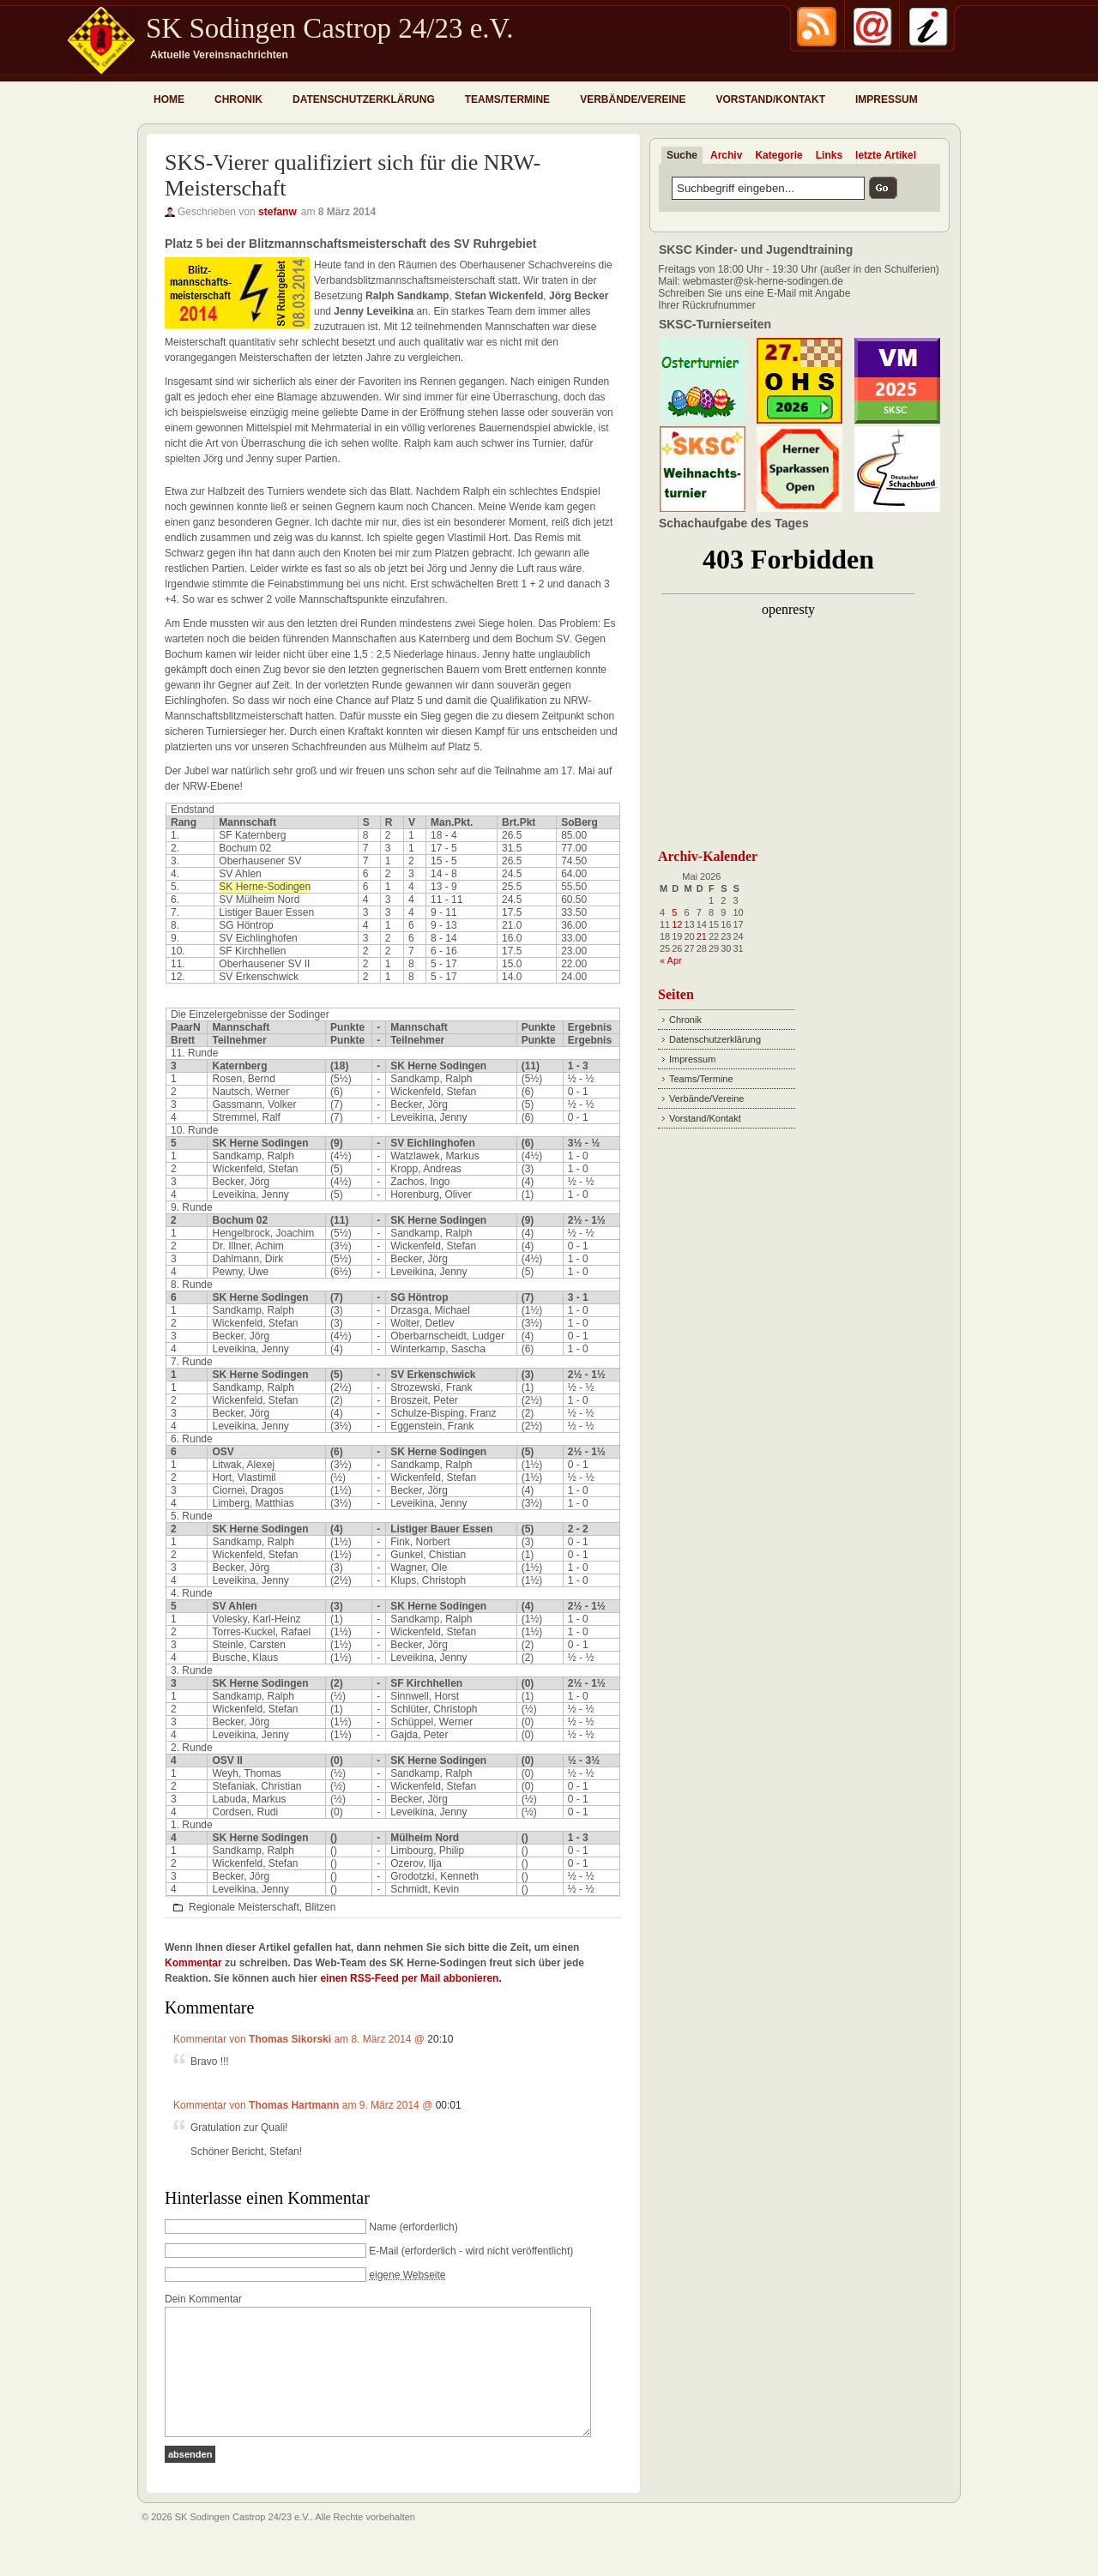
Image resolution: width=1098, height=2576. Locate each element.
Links (829, 155)
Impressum (886, 99)
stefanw (277, 212)
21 (702, 936)
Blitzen (320, 1907)
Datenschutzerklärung (364, 99)
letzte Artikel (885, 155)
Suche (682, 155)
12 (677, 924)
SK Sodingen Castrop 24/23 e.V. (329, 28)
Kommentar (193, 1963)
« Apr (671, 960)
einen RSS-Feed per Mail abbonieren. (410, 1978)
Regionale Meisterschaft (244, 1907)
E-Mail (383, 2251)
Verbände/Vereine (632, 99)
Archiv (726, 155)
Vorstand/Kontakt (770, 99)
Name (382, 2227)
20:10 (440, 2039)
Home (169, 99)
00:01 (449, 2105)
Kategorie (778, 155)
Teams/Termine (507, 99)
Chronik (238, 99)
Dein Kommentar (203, 2299)
